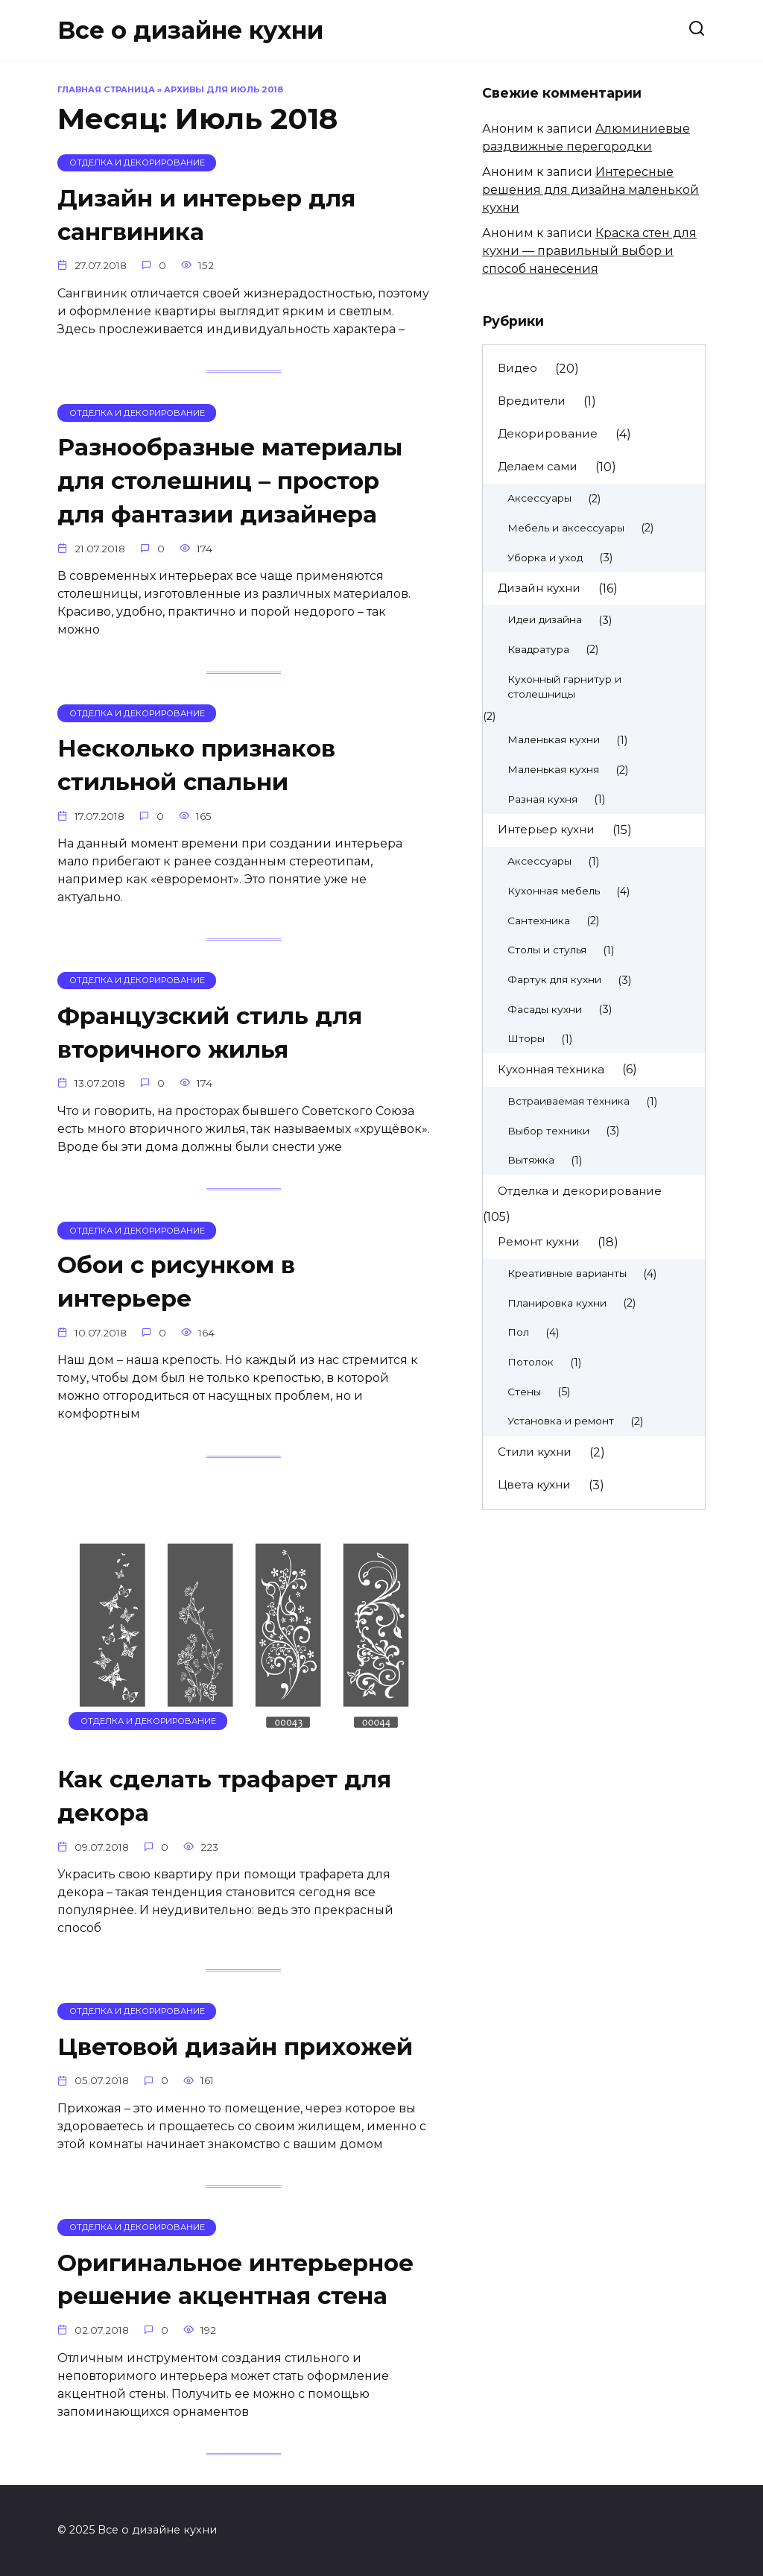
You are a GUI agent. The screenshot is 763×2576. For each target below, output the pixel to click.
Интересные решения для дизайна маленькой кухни (590, 190)
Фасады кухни (544, 1009)
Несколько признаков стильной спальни (198, 764)
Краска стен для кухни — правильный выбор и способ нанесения (589, 251)
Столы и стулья (546, 950)
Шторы (526, 1038)
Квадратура (538, 649)
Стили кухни (535, 1452)
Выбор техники (548, 1131)
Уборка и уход (545, 558)
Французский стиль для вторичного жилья (213, 1032)
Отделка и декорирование (580, 1191)
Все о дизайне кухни (190, 30)
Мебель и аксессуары (565, 528)
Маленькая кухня (553, 769)
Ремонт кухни (539, 1241)
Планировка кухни (557, 1303)
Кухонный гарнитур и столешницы (564, 687)
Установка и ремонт (560, 1421)
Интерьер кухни (546, 829)
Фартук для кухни (554, 979)
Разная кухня (542, 799)
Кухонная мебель (553, 891)
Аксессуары (539, 498)
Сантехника (538, 920)
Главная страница (106, 89)
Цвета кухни (534, 1484)
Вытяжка (530, 1160)
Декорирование (548, 433)
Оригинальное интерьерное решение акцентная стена (238, 2279)
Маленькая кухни (553, 739)
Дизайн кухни (539, 588)
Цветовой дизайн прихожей (238, 2046)
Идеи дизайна (544, 619)
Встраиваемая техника (568, 1101)
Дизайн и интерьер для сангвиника (209, 214)
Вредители (532, 401)
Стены (524, 1392)
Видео (517, 368)
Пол (518, 1332)
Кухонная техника (551, 1069)
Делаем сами (537, 466)
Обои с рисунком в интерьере (178, 1282)
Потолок (530, 1362)
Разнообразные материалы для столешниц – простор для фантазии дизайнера (234, 481)
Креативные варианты (567, 1273)
